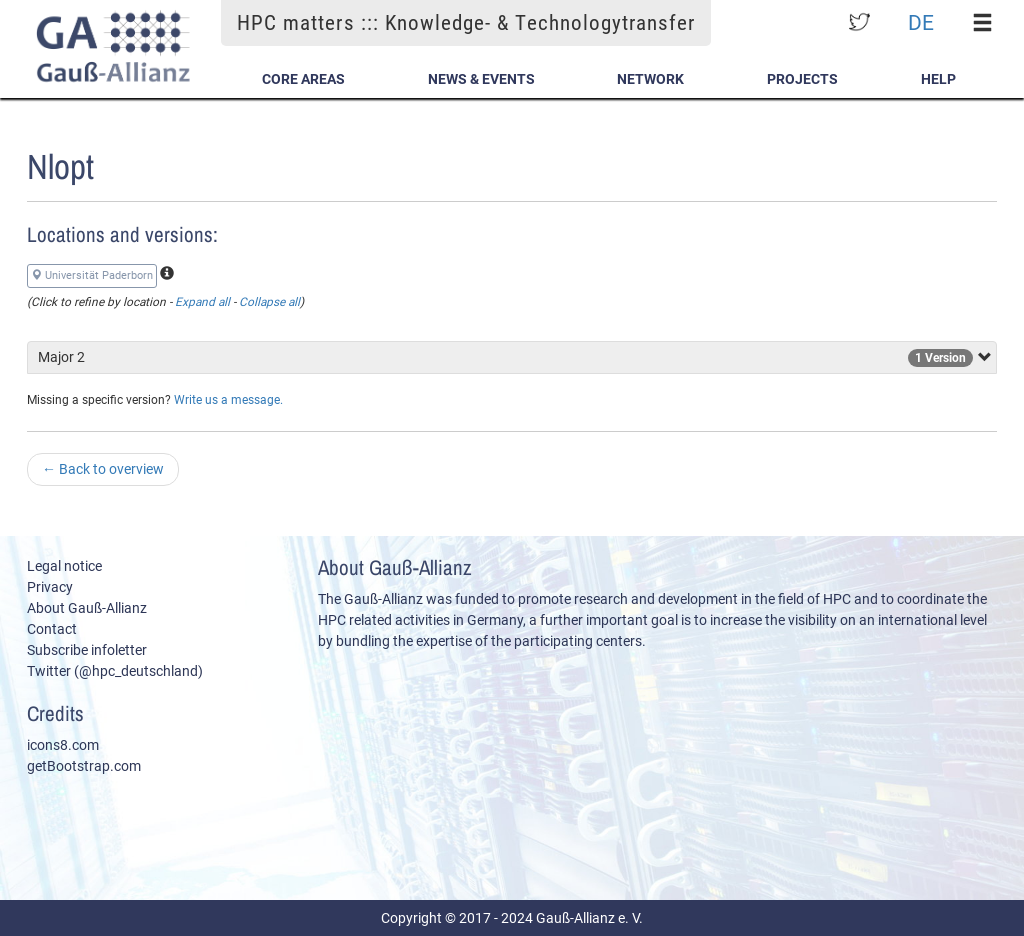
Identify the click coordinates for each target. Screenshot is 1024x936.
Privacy (50, 587)
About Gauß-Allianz (87, 608)
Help (938, 79)
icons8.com (63, 745)
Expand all (202, 302)
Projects (802, 79)
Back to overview (103, 469)
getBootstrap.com (84, 766)
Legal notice (64, 566)
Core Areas (303, 79)
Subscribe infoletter (87, 650)
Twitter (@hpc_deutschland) (115, 671)
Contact (52, 629)
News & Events (481, 79)
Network (650, 79)
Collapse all (269, 302)
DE (921, 22)
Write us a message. (228, 400)
